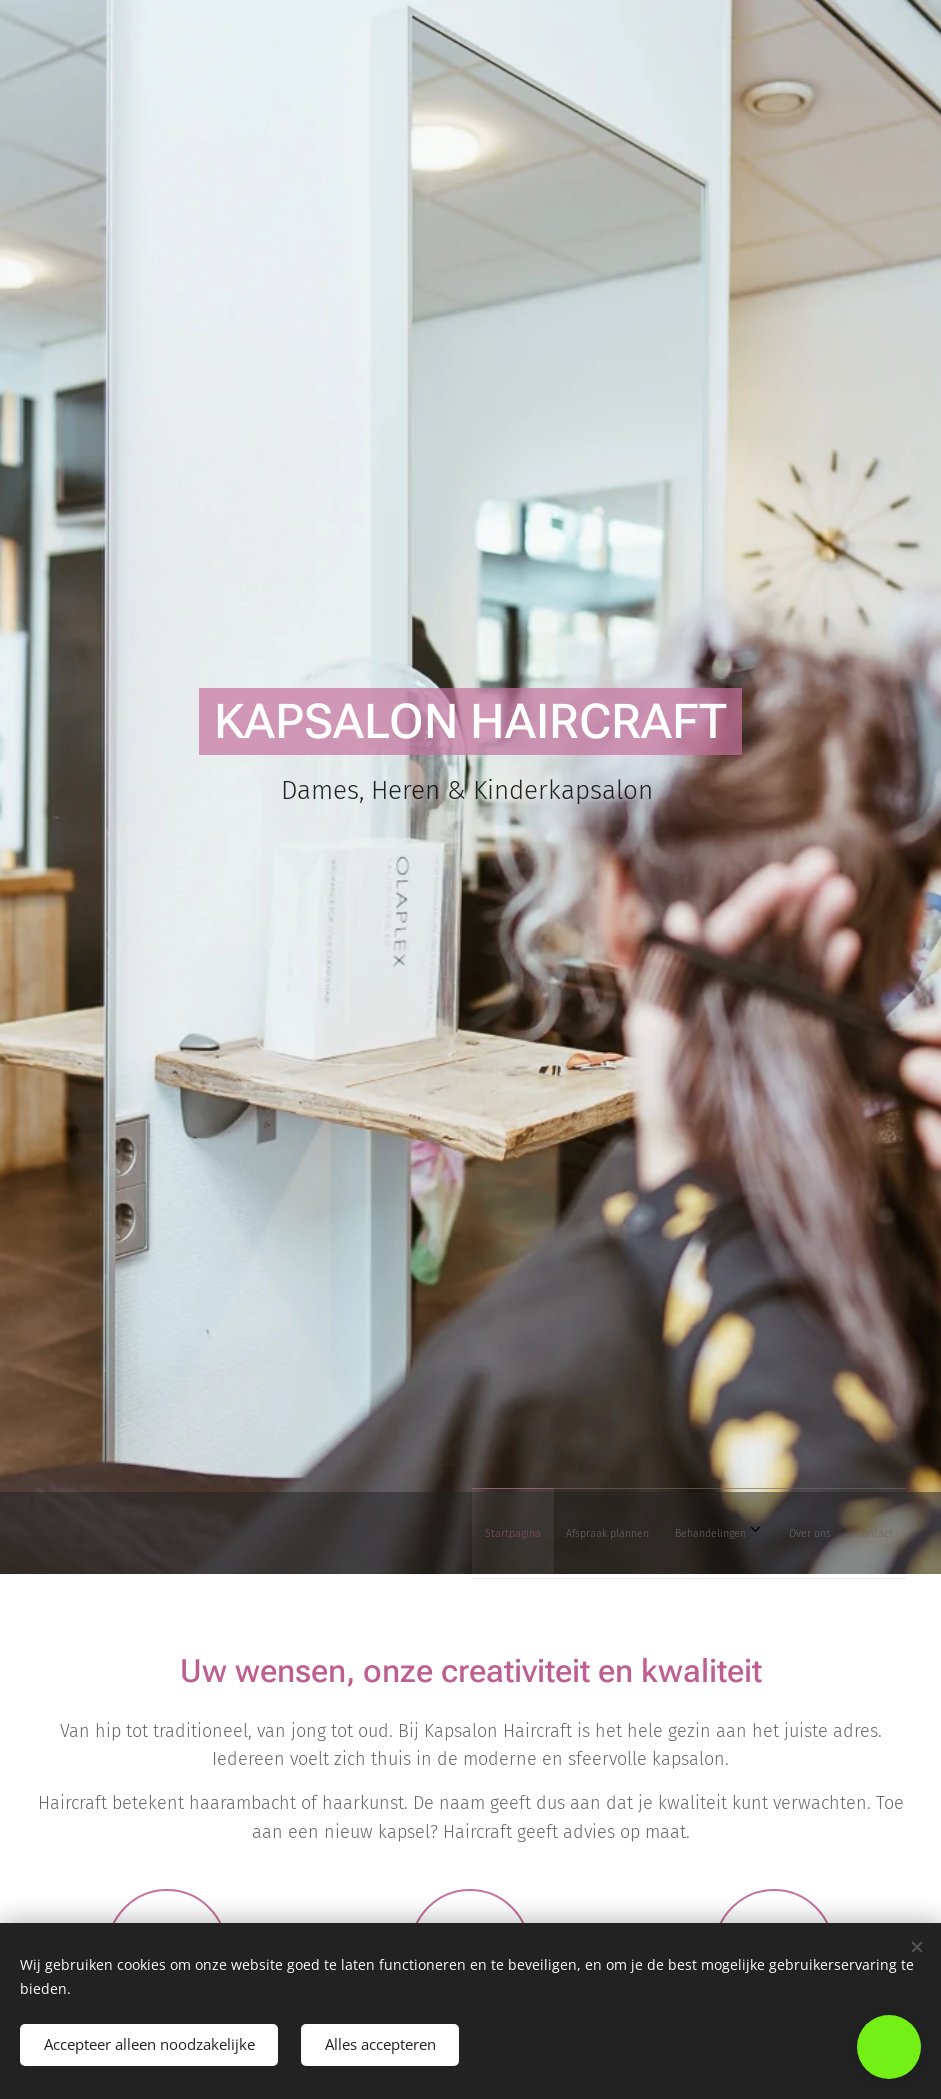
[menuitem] (730, 1533)
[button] (889, 2047)
